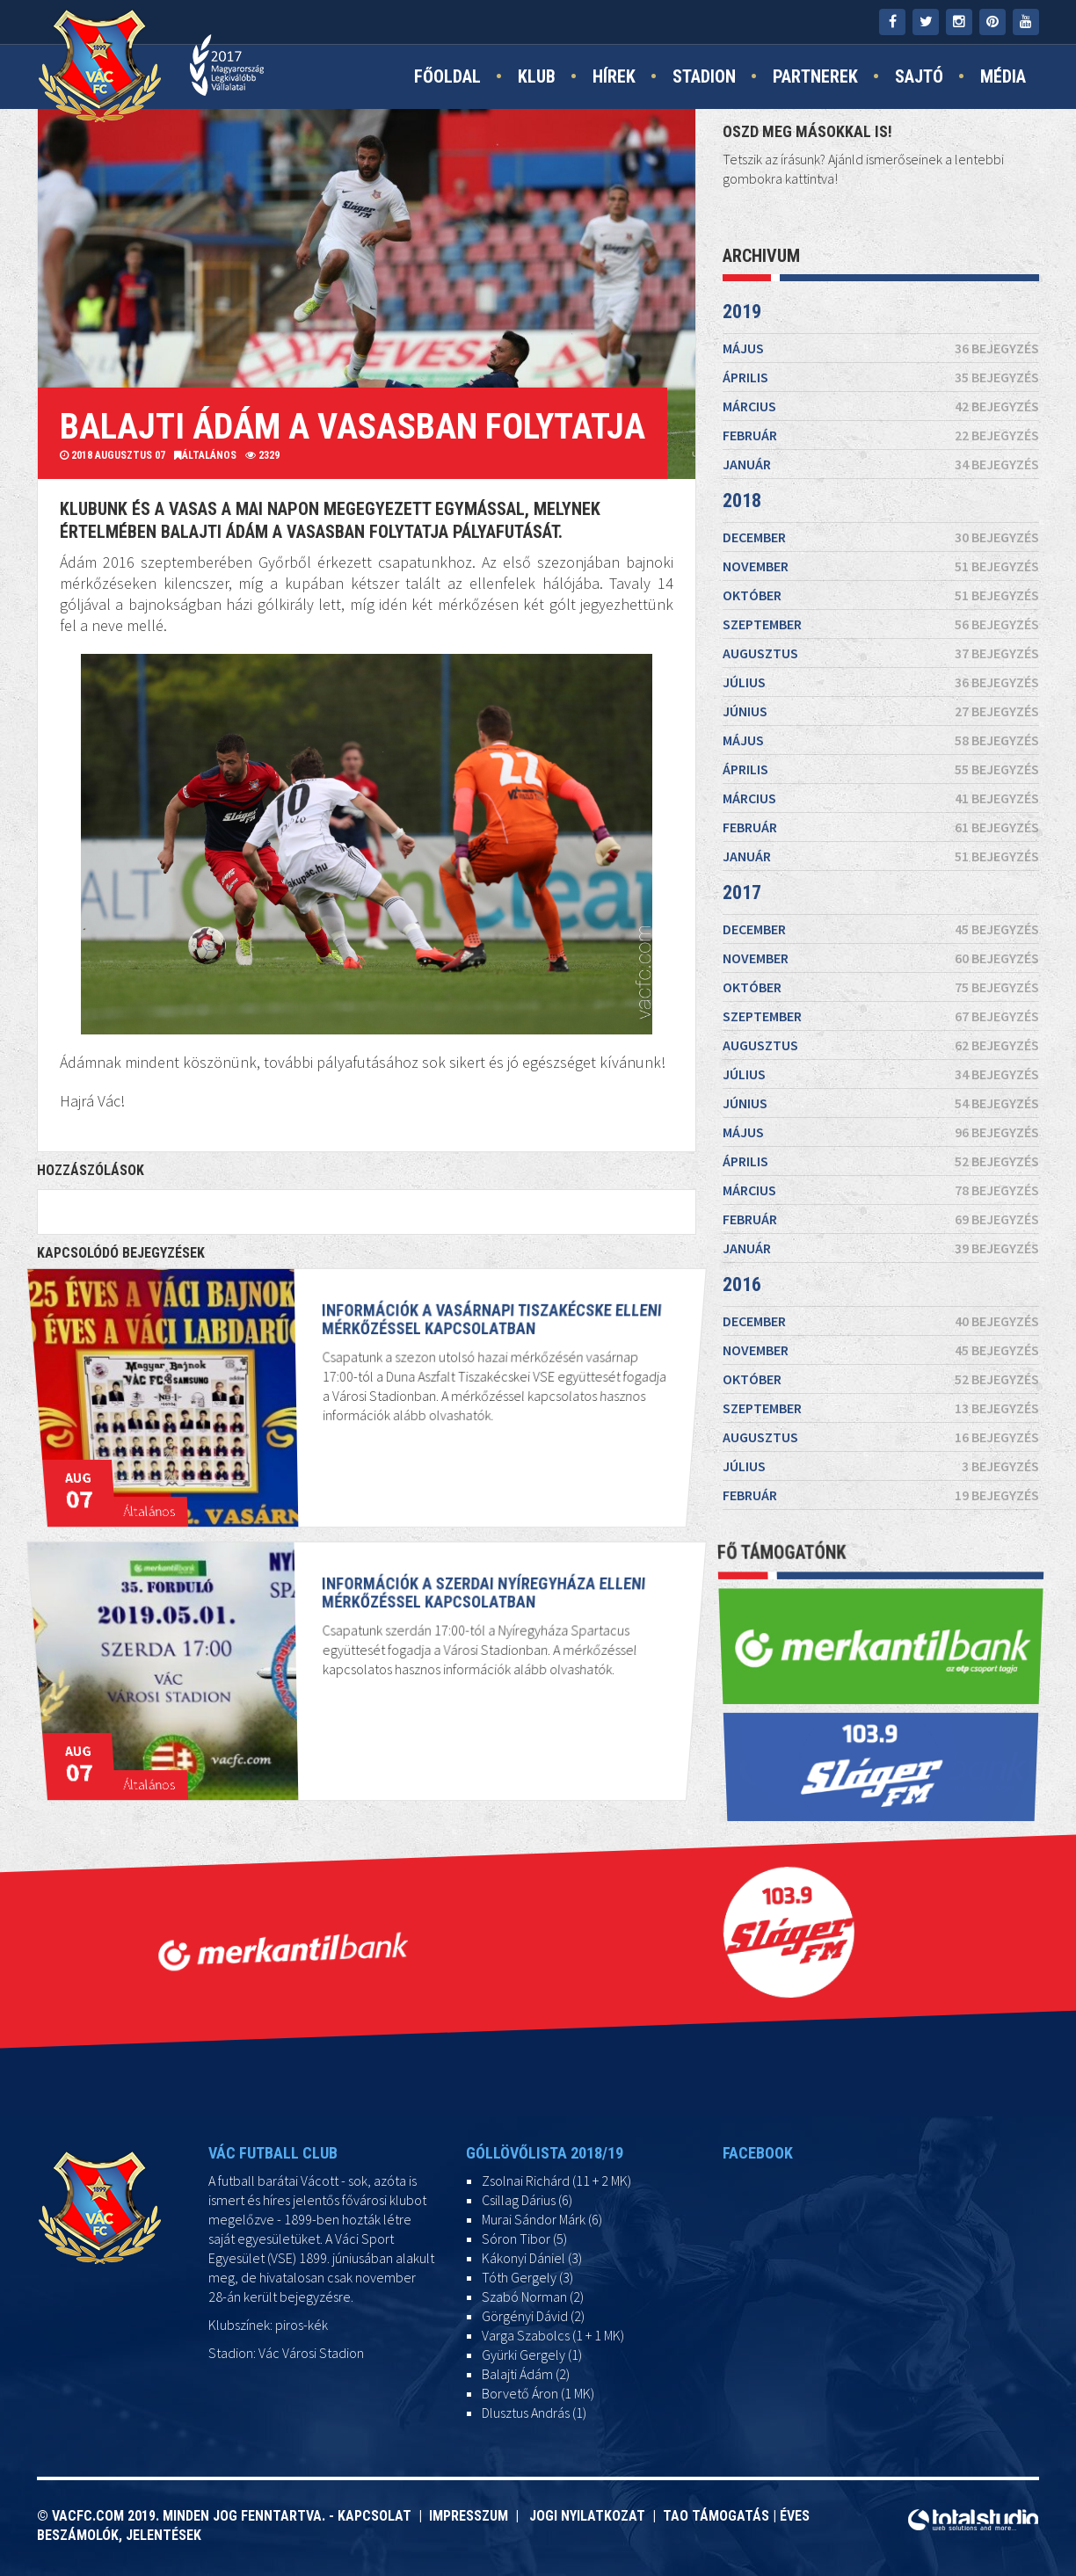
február (881, 435)
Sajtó (919, 76)
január (881, 464)
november (881, 566)
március (881, 406)
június (881, 711)
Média (1003, 76)
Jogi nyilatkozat (585, 2515)
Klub (537, 76)
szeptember (881, 624)
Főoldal (447, 76)
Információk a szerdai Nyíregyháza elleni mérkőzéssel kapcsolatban (461, 1642)
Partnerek (815, 76)
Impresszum (472, 2515)
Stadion (704, 76)
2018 (742, 501)
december (881, 537)
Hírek (614, 76)
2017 (742, 892)
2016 (742, 1284)
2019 (742, 312)
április (881, 377)
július (881, 682)
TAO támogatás (716, 2515)
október (881, 595)
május (881, 348)
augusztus (881, 653)
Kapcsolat (378, 2515)
